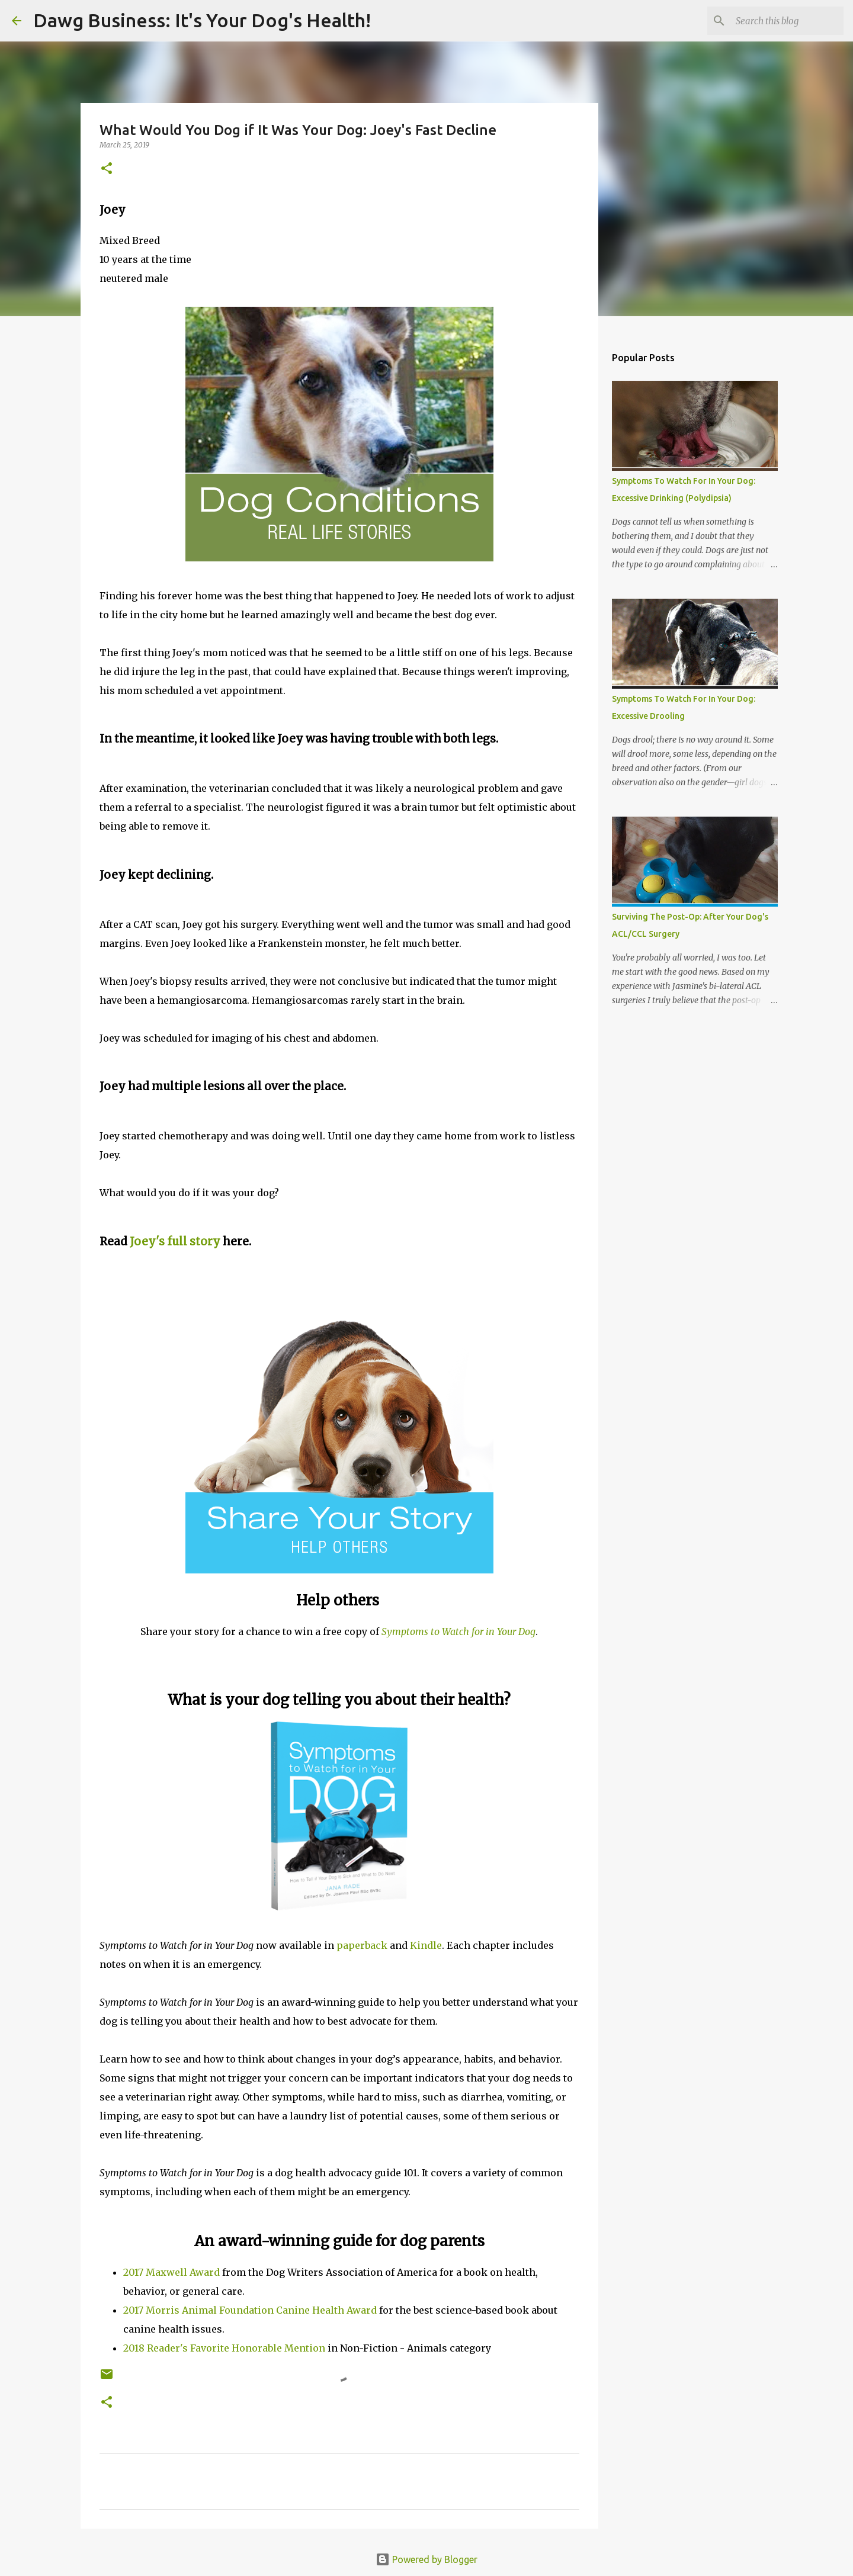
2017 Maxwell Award (171, 2272)
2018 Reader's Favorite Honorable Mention (224, 2348)
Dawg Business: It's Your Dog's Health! (202, 20)
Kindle (426, 1945)
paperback (361, 1945)
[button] (107, 169)
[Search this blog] (781, 21)
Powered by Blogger (426, 2559)
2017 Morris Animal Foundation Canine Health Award (250, 2310)
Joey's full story (175, 1241)
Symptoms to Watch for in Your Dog (458, 1631)
